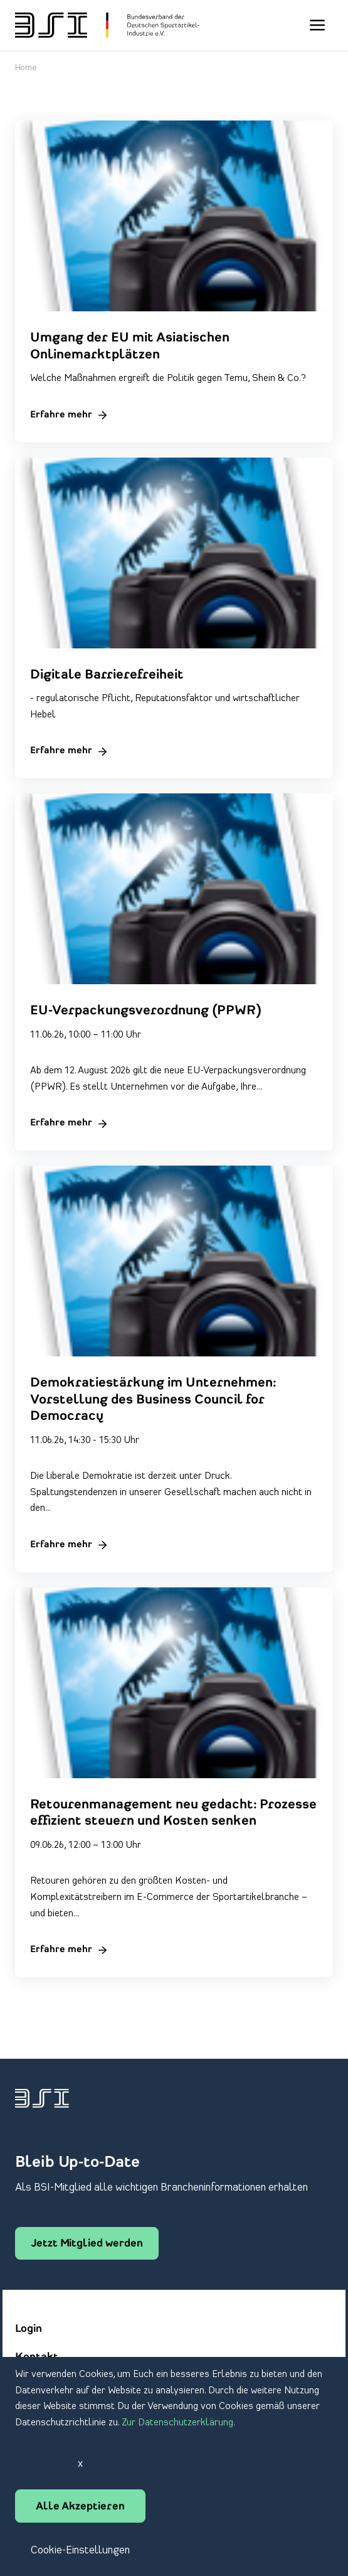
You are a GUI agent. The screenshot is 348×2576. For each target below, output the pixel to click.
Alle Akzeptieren (80, 2507)
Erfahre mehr (61, 415)
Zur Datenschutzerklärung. (178, 2422)
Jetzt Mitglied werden (87, 2244)
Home (26, 68)
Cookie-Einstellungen (80, 2550)
